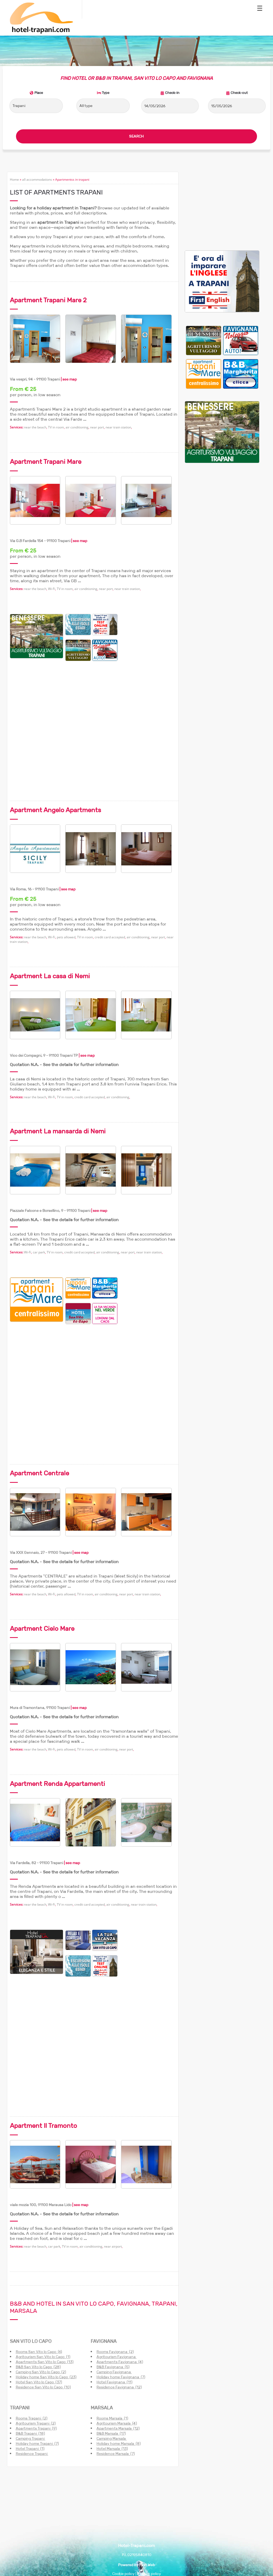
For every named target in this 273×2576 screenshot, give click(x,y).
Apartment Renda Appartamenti (57, 1783)
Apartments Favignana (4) (120, 2361)
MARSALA (102, 2408)
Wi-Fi (51, 589)
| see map (68, 379)
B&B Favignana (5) (113, 2366)
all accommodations (37, 179)
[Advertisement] (149, 694)
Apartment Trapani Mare (45, 461)
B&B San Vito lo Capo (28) (38, 2366)
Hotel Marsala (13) (112, 2448)
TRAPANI (20, 2408)
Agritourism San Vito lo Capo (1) (43, 2356)
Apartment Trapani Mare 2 (48, 300)
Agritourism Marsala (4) (117, 2423)
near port (97, 427)
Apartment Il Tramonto (43, 2125)
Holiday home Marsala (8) (119, 2443)
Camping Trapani (30, 2438)
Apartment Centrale (39, 1473)
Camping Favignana (114, 2371)
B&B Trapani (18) (30, 2433)
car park (39, 1252)
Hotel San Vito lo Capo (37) (39, 2382)
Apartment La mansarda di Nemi (58, 1131)
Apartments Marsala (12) (118, 2428)
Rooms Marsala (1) (112, 2418)
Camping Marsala (112, 2438)
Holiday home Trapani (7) (37, 2443)
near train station (118, 427)
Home (14, 179)
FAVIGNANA (104, 2341)
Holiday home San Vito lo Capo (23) (46, 2377)
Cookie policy (123, 2573)
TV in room (56, 427)
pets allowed (66, 937)
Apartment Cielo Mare (42, 1628)
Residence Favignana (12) (119, 2387)
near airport (113, 2246)
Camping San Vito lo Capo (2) (41, 2371)
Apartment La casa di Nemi (50, 976)
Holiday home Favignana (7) (121, 2377)
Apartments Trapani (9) (36, 2428)
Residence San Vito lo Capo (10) (43, 2387)
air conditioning (77, 427)
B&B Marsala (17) (111, 2433)
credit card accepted (110, 937)
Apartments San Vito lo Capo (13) (45, 2361)
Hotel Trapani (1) (30, 2448)
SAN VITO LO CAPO (30, 2341)
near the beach (35, 427)
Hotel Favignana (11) (115, 2382)
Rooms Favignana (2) (115, 2351)
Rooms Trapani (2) (31, 2418)
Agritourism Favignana (116, 2356)
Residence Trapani (32, 2453)
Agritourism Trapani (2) (36, 2423)
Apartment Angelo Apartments (55, 810)
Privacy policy (149, 2573)
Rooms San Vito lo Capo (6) (39, 2351)
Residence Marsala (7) (116, 2453)
